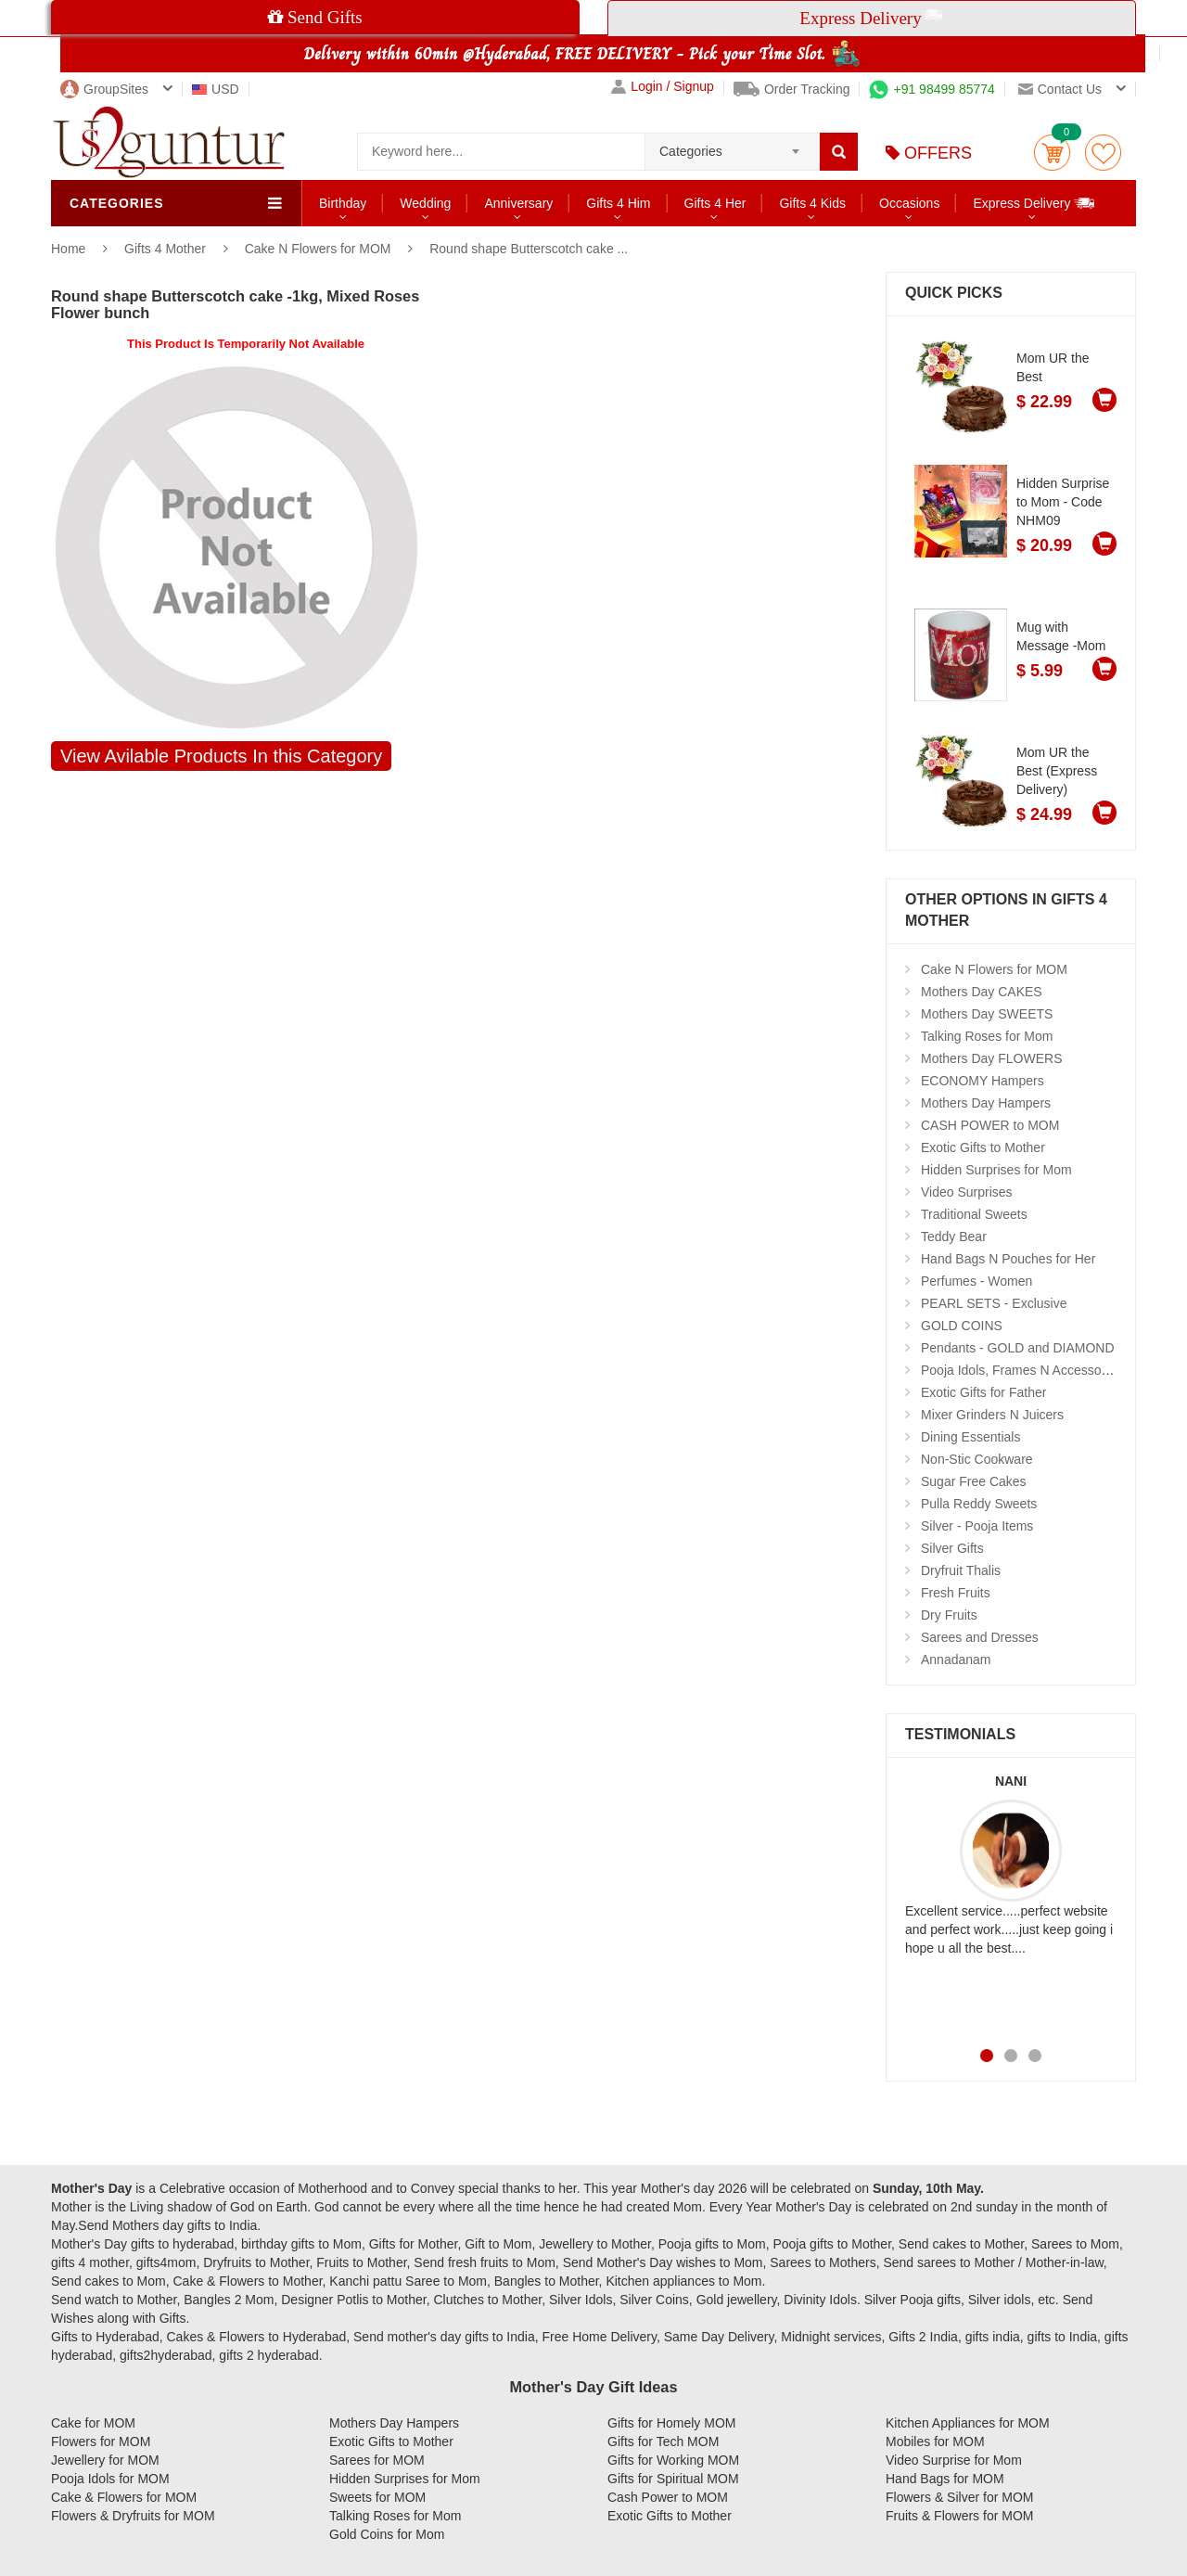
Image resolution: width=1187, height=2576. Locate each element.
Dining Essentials (970, 1436)
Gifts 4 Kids (812, 203)
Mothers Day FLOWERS (991, 1058)
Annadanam (956, 1659)
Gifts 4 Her (715, 203)
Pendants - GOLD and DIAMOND (1018, 1347)
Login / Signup (662, 87)
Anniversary (518, 203)
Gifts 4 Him (618, 203)
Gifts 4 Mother (167, 248)
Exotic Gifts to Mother (983, 1147)
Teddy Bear (954, 1236)
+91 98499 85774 (931, 89)
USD (215, 89)
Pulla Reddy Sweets (979, 1503)
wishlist (1103, 153)
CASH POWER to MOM (990, 1125)
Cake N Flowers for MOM (318, 248)
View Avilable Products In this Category (221, 756)
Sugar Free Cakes (974, 1481)
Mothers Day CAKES (981, 991)
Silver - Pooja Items (977, 1526)
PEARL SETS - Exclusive (993, 1303)
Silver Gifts (952, 1548)
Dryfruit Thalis (961, 1570)
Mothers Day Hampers (986, 1103)
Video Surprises (967, 1192)
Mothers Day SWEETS (987, 1013)
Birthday (342, 203)
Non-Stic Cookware (977, 1459)
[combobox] (732, 146)
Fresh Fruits (955, 1592)
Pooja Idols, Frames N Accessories (1021, 1370)
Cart (1052, 153)
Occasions (909, 203)
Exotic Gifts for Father (983, 1392)
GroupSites (104, 89)
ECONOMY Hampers (982, 1080)
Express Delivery (1034, 202)
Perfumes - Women (976, 1281)
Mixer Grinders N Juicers (992, 1414)
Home (68, 248)
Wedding (425, 203)
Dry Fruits (949, 1615)
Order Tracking (792, 89)
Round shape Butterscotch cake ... (528, 248)
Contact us (1060, 89)
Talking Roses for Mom (987, 1036)
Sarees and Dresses (980, 1637)
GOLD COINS (961, 1325)
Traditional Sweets (974, 1214)
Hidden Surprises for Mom (996, 1169)
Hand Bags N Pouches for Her (1008, 1258)
